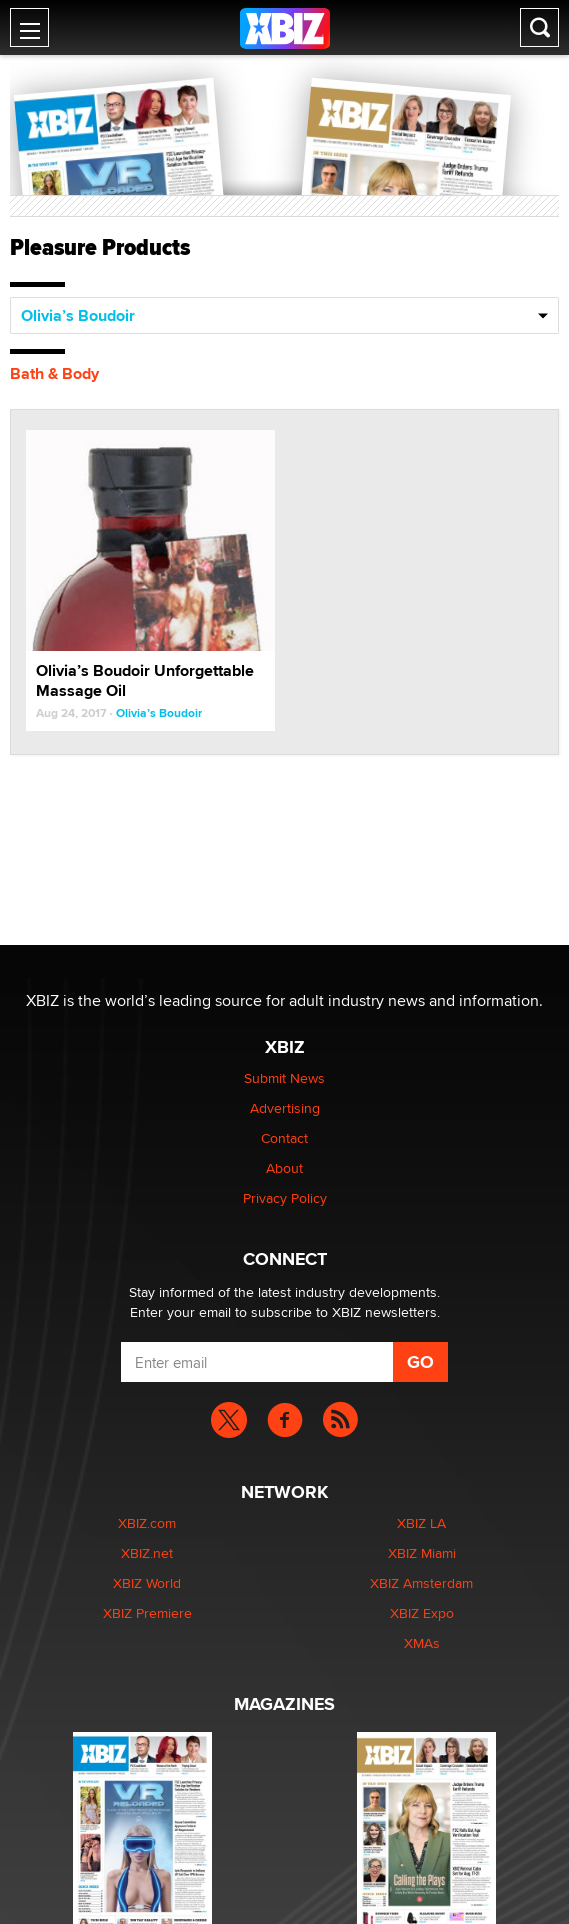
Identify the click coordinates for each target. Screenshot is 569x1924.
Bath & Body (54, 373)
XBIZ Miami (422, 1553)
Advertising (285, 1108)
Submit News (284, 1078)
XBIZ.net (147, 1553)
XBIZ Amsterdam (421, 1583)
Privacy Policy (285, 1198)
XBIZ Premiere (147, 1613)
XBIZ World (147, 1583)
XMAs (422, 1643)
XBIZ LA (421, 1523)
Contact (284, 1138)
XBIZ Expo (422, 1613)
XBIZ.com (147, 1523)
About (284, 1168)
